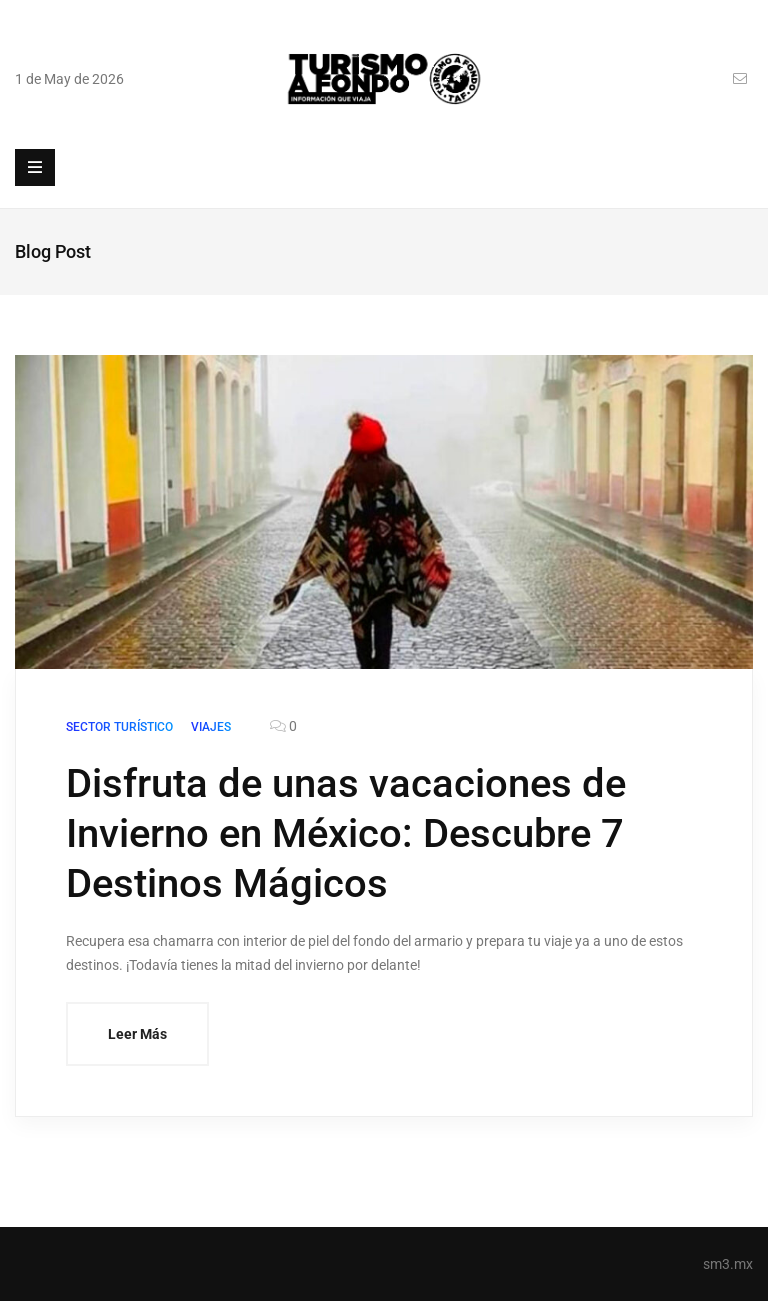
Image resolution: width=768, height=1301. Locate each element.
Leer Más (137, 1034)
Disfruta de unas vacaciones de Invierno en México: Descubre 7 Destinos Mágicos (346, 833)
